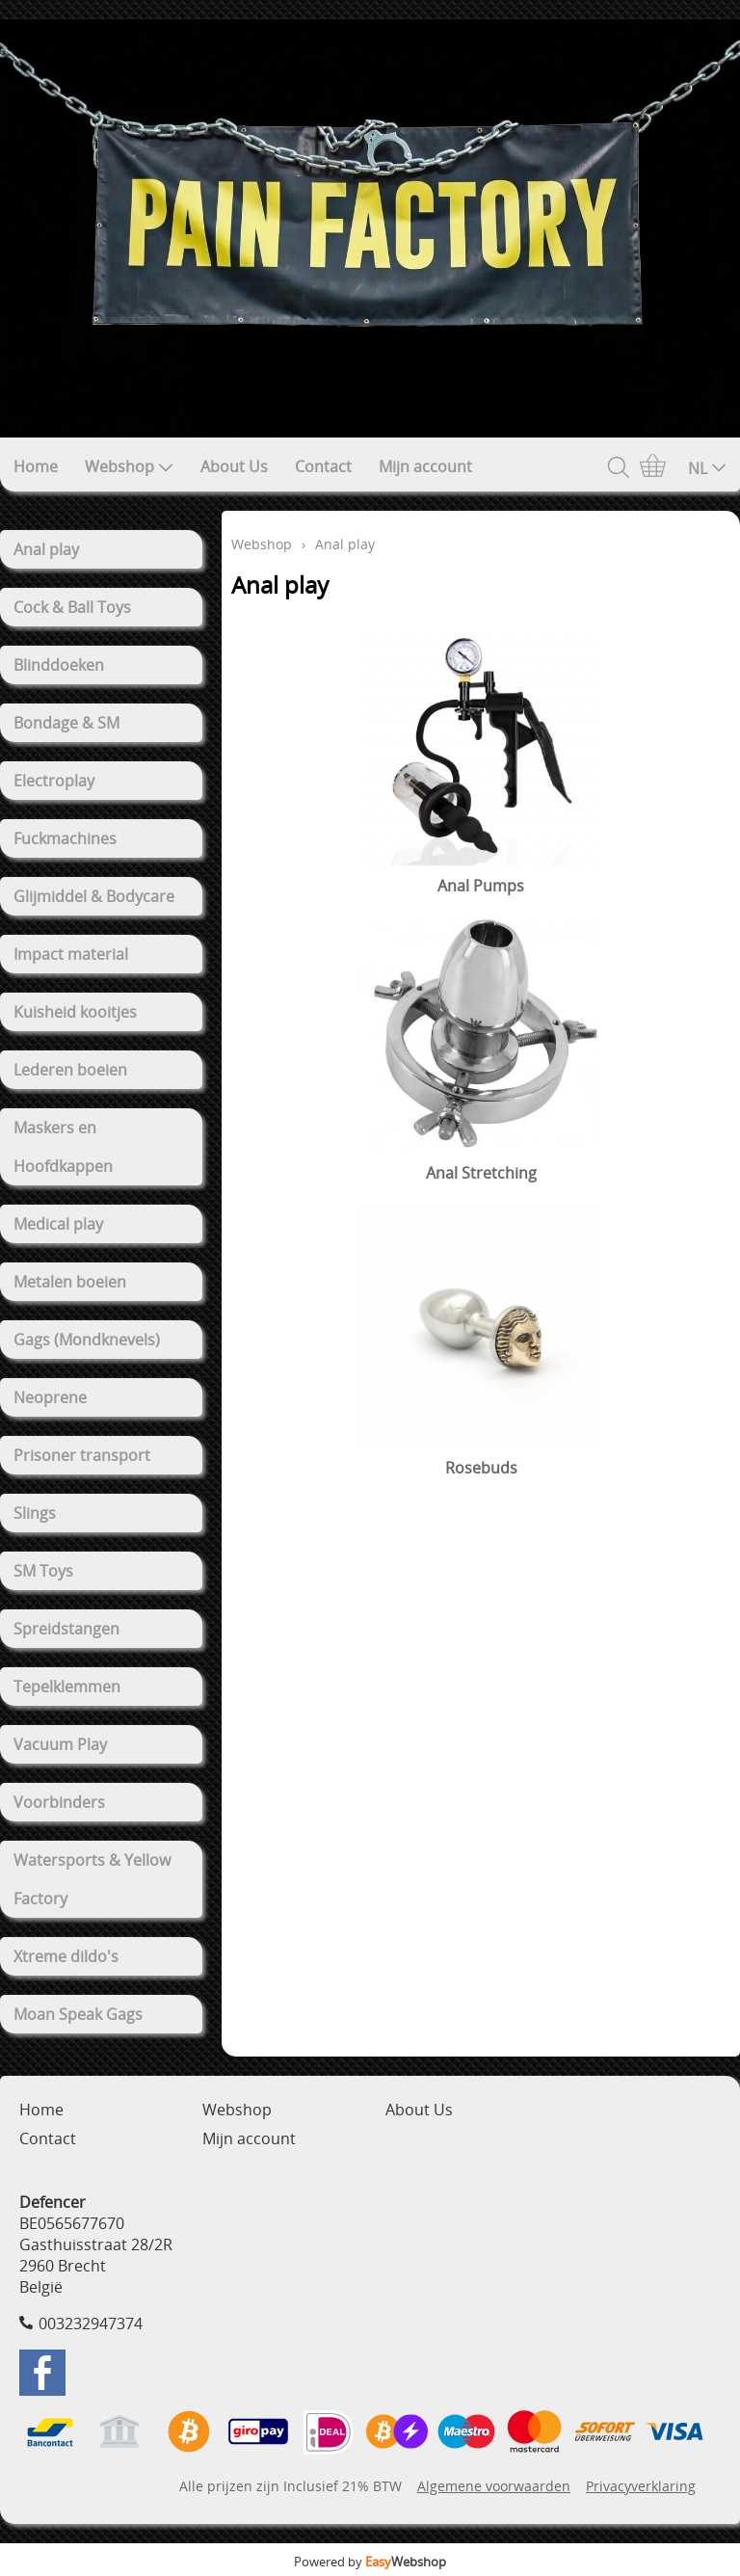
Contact (323, 466)
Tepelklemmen (66, 1686)
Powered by (370, 2561)
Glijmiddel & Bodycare (93, 896)
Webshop (129, 466)
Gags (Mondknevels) (86, 1339)
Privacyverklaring (641, 2486)
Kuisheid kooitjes (75, 1011)
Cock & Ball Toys (72, 607)
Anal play (46, 549)
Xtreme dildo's (66, 1956)
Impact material (70, 954)
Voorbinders (59, 1802)
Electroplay (53, 780)
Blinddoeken (58, 665)
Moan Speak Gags (78, 2014)
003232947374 (91, 2323)
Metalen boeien (69, 1281)
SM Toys (43, 1570)
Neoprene (50, 1397)
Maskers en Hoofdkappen (63, 1147)
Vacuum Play (60, 1744)
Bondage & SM (66, 722)
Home (35, 466)
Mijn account (425, 466)
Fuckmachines (65, 838)
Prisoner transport (81, 1455)
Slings (34, 1513)
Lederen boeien (70, 1069)
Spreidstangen (66, 1628)
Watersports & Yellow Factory (92, 1879)
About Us (234, 466)
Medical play (58, 1224)
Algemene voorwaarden (493, 2486)
